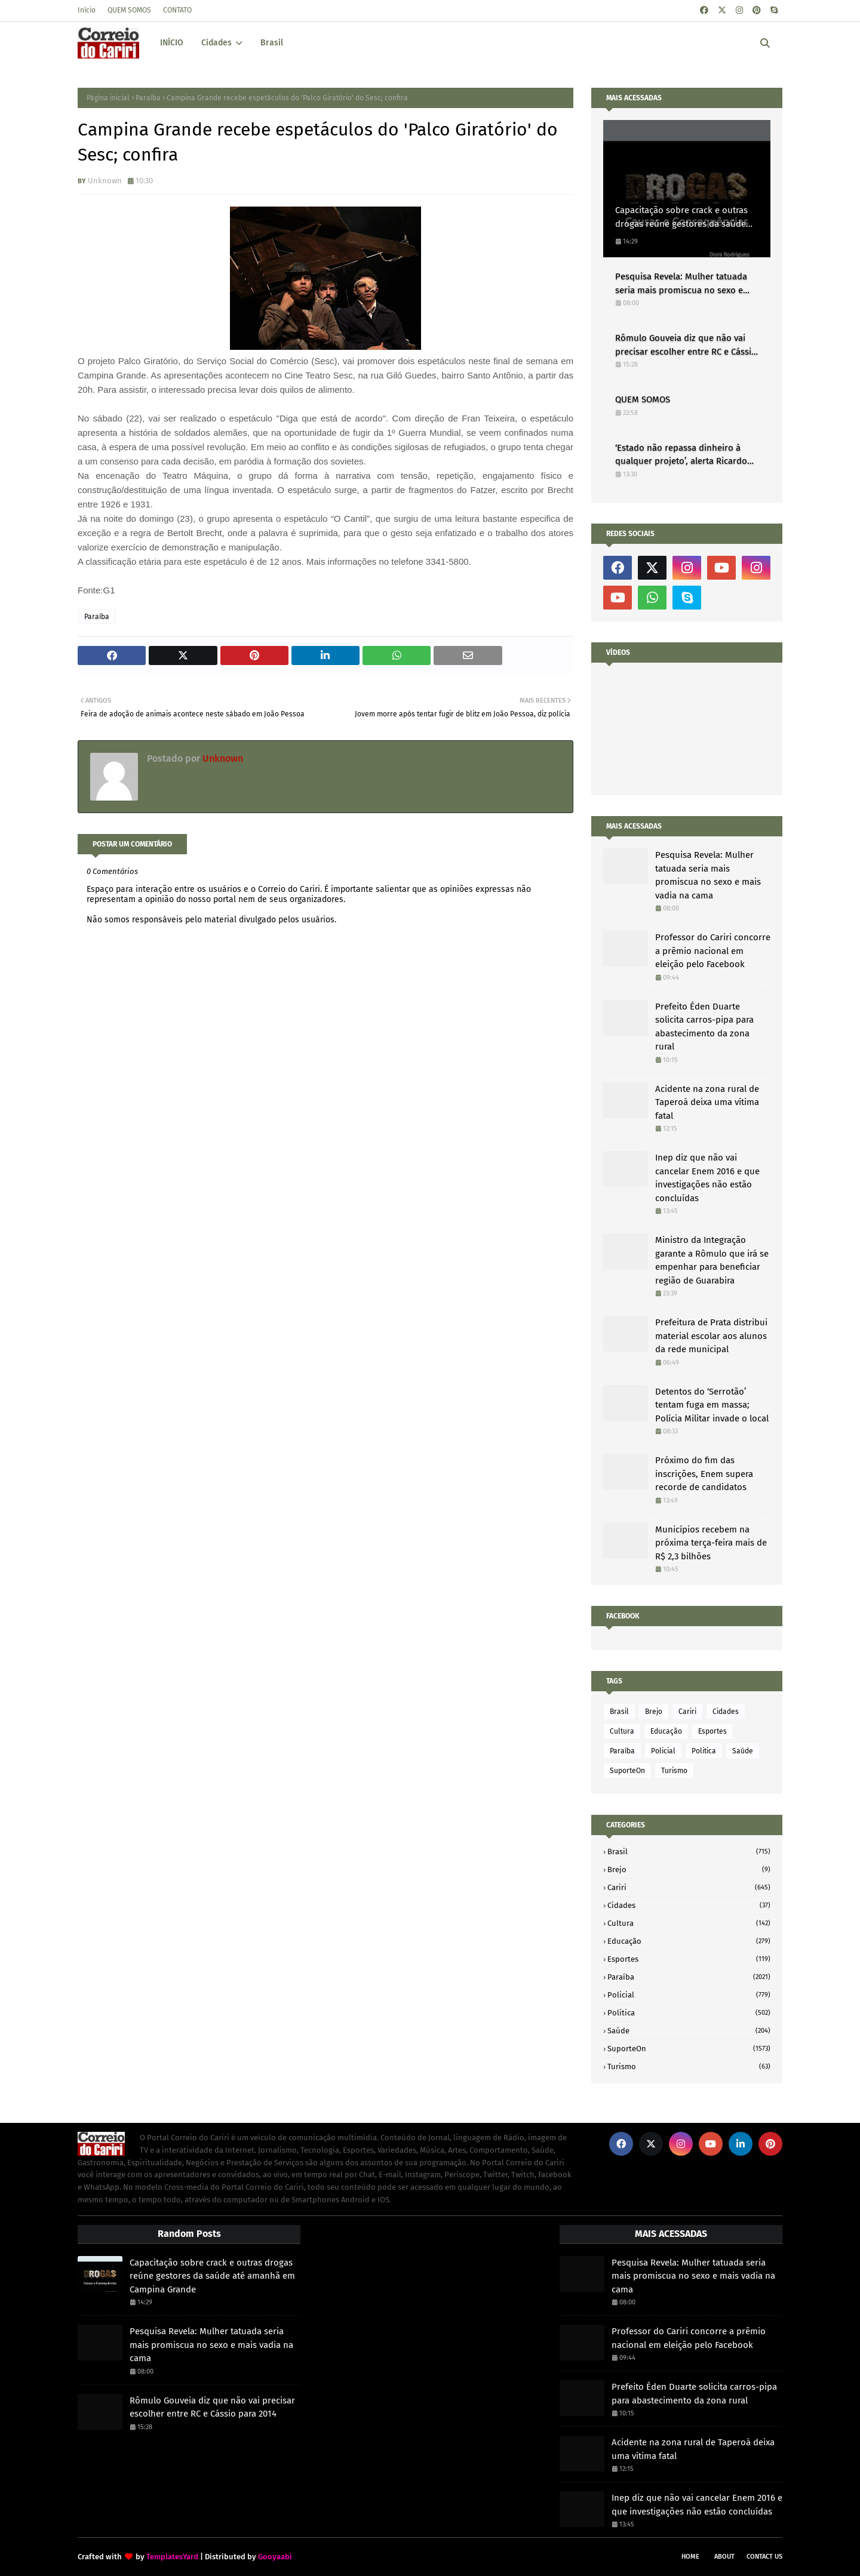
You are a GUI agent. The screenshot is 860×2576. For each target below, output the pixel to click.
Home (690, 2556)
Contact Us (764, 2556)
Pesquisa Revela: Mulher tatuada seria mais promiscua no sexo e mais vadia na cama (681, 284)
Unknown (105, 180)
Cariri (687, 1711)
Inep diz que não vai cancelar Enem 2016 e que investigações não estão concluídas (707, 1178)
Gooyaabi (275, 2556)
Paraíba (148, 98)
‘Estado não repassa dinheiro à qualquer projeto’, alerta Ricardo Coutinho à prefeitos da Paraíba (681, 455)
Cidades (725, 1711)
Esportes (712, 1731)
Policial (663, 1751)
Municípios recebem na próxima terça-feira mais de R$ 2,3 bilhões (711, 1543)
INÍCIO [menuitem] (171, 43)
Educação (666, 1731)
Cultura (622, 1731)
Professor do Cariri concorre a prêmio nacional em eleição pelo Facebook (712, 951)
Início (87, 10)
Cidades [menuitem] (216, 43)
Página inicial (108, 98)
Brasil (619, 1711)
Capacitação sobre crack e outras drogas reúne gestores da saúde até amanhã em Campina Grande (681, 217)
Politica (704, 1751)
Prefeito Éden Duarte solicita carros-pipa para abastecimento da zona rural (704, 1026)
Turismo (674, 1770)
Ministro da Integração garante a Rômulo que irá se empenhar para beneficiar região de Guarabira (712, 1260)
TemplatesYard (172, 2556)
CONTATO (177, 10)
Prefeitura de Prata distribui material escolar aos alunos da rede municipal (711, 1336)
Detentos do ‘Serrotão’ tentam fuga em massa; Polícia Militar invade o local (712, 1405)
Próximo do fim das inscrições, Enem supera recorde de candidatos (704, 1473)
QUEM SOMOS (129, 10)
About (724, 2556)
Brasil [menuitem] (271, 43)
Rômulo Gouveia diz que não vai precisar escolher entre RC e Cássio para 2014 (686, 345)
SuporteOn (627, 1770)
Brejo (653, 1711)
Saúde (742, 1751)
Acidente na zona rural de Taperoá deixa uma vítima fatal (707, 1102)
